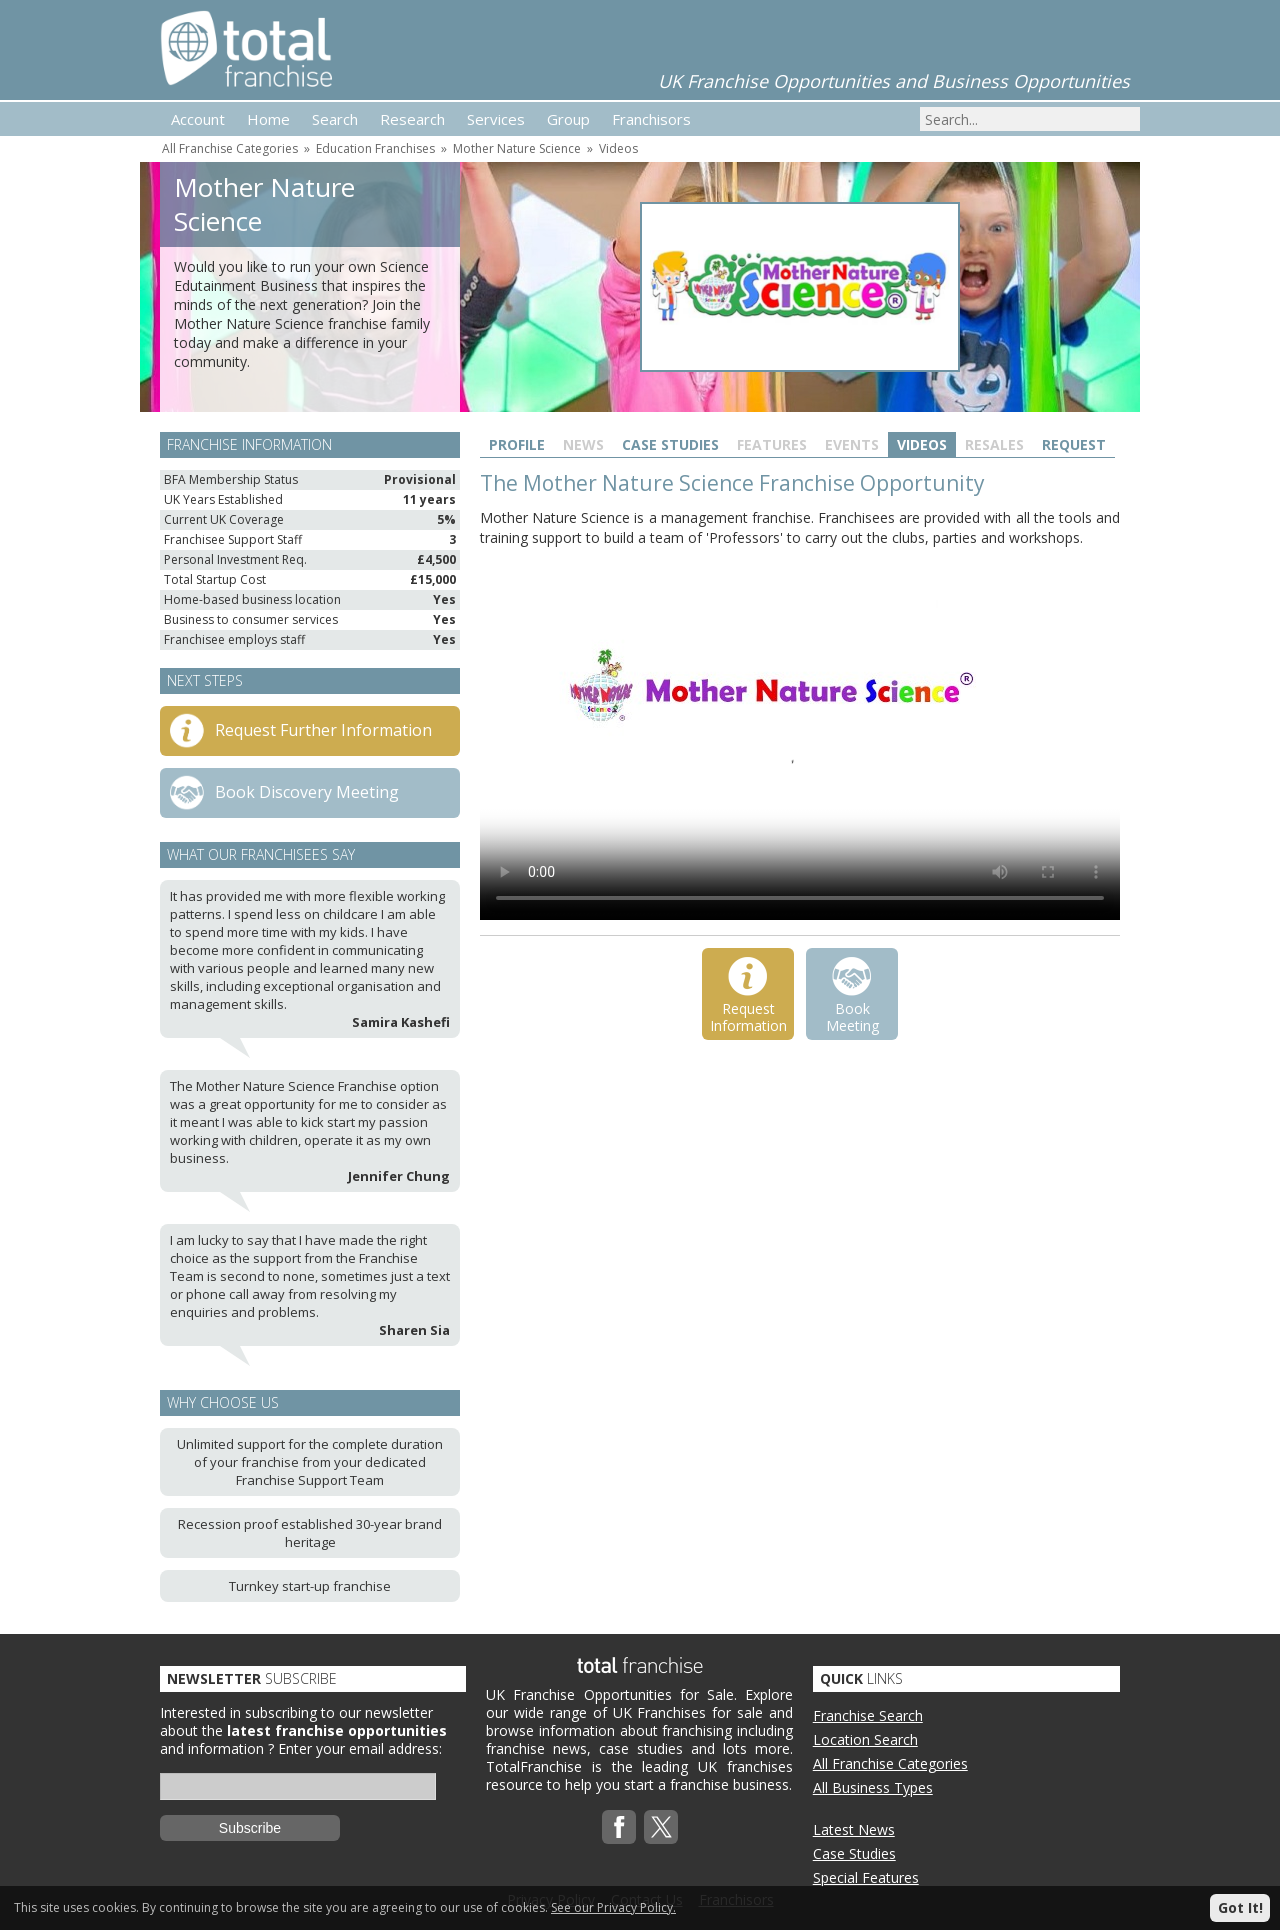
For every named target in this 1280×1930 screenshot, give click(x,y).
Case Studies (670, 444)
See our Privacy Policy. (613, 1907)
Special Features (866, 1877)
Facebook (619, 1827)
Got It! (1240, 1907)
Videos (618, 148)
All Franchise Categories (230, 148)
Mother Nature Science (517, 148)
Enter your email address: (360, 1748)
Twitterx (661, 1827)
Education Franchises (375, 148)
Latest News (854, 1829)
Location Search (865, 1739)
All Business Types (873, 1787)
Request (1074, 444)
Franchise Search (868, 1715)
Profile (517, 444)
